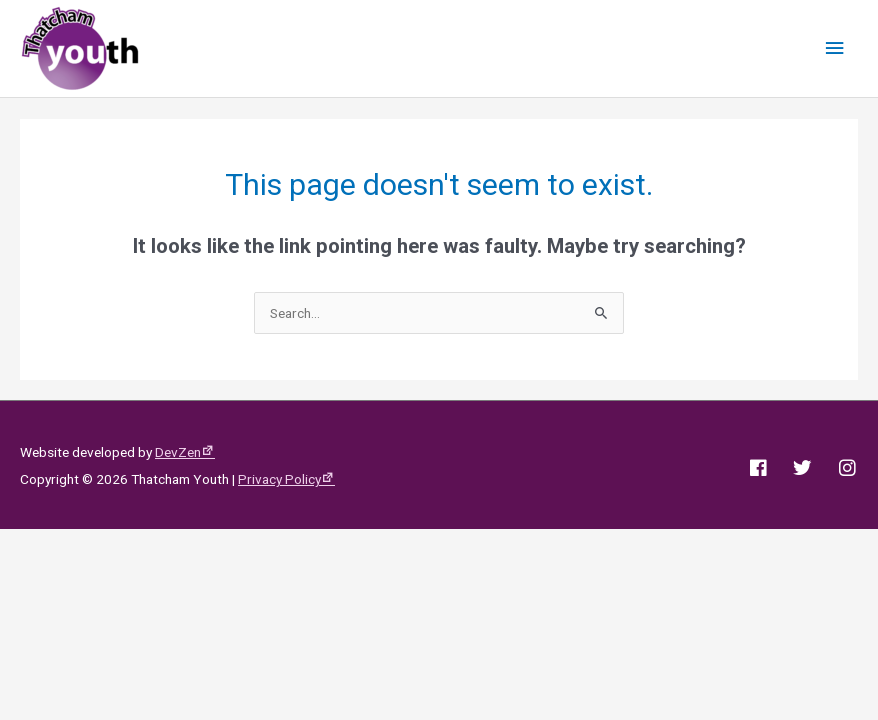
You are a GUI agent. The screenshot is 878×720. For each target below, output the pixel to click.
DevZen (178, 452)
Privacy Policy (279, 479)
